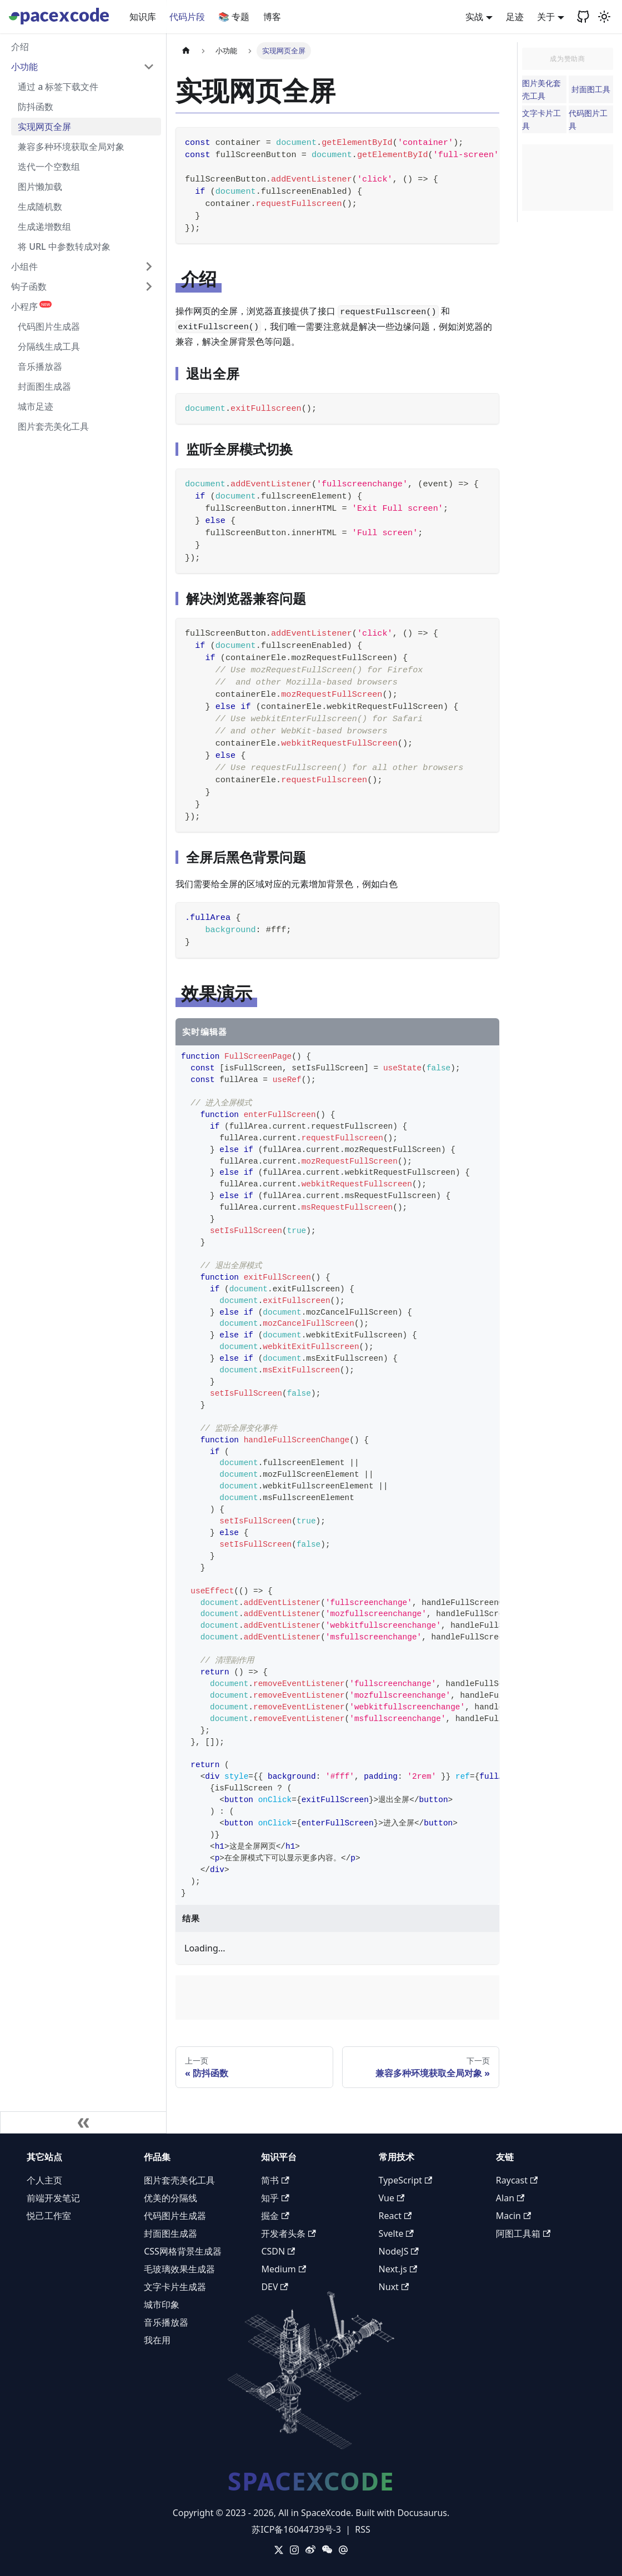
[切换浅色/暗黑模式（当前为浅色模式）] (604, 17)
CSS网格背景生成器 (183, 2251)
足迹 (515, 17)
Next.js (398, 2269)
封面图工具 (590, 89)
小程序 (31, 306)
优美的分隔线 (170, 2198)
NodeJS (399, 2251)
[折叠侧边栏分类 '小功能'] (149, 67)
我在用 (157, 2340)
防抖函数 (35, 106)
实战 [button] (474, 17)
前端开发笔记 (53, 2198)
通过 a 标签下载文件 (58, 86)
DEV (274, 2287)
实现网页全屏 (44, 126)
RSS (362, 2529)
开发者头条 (288, 2233)
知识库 (142, 17)
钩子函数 (29, 286)
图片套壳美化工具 (53, 426)
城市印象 (161, 2304)
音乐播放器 (40, 366)
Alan (510, 2198)
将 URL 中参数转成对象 (64, 246)
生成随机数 (40, 206)
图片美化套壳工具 (541, 89)
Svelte (396, 2233)
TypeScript (406, 2180)
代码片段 (187, 17)
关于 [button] (546, 17)
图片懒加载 (40, 186)
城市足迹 (35, 406)
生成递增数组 (44, 226)
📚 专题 (233, 17)
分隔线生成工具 (49, 346)
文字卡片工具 (541, 119)
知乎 (275, 2198)
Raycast (517, 2180)
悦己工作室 (49, 2216)
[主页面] (186, 50)
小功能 (24, 67)
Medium (283, 2269)
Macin (513, 2216)
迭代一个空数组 (49, 166)
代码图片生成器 (49, 326)
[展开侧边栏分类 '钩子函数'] (149, 286)
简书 (275, 2180)
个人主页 (44, 2180)
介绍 (20, 47)
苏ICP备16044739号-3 (296, 2529)
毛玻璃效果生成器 (179, 2269)
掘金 (275, 2216)
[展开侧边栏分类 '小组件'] (149, 266)
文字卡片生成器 (175, 2287)
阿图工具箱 (523, 2233)
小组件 (24, 266)
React (395, 2216)
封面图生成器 (44, 386)
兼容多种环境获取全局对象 (71, 146)
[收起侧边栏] (83, 2122)
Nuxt (394, 2287)
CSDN (278, 2251)
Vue (392, 2198)
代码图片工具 (588, 119)
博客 (272, 17)
